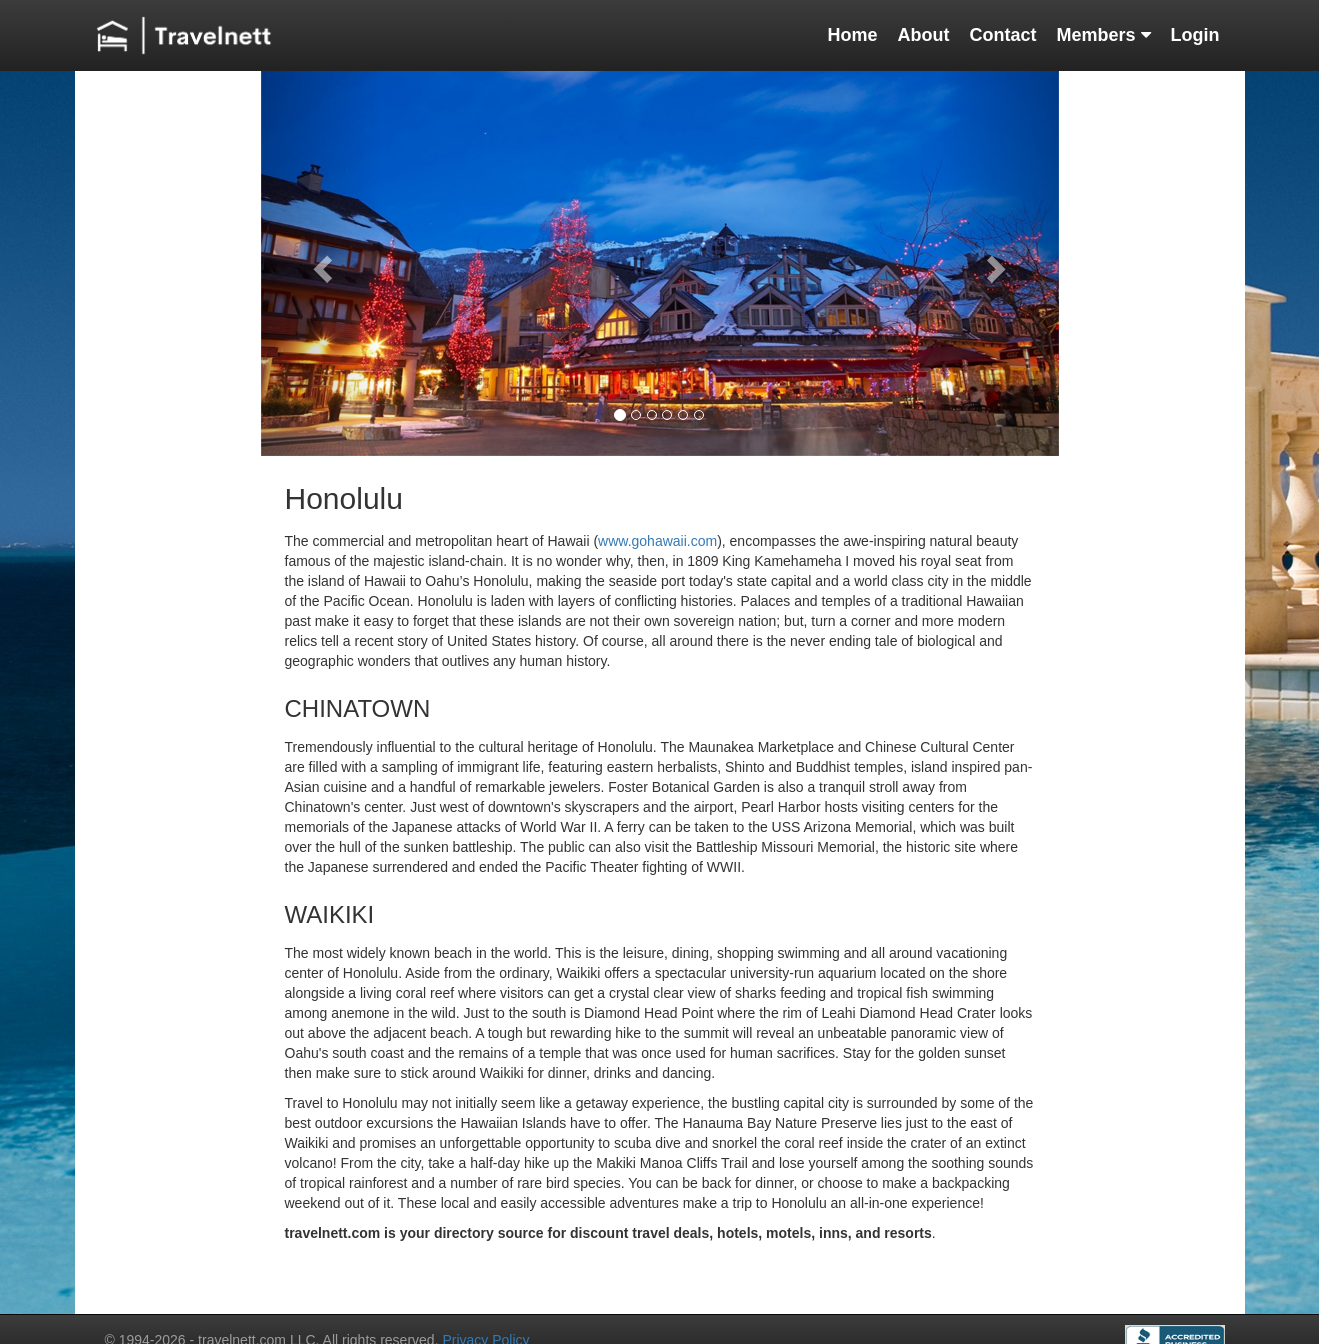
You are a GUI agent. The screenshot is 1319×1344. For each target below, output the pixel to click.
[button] (321, 263)
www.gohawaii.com (657, 541)
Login (1195, 35)
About (923, 35)
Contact (1002, 35)
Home (852, 35)
